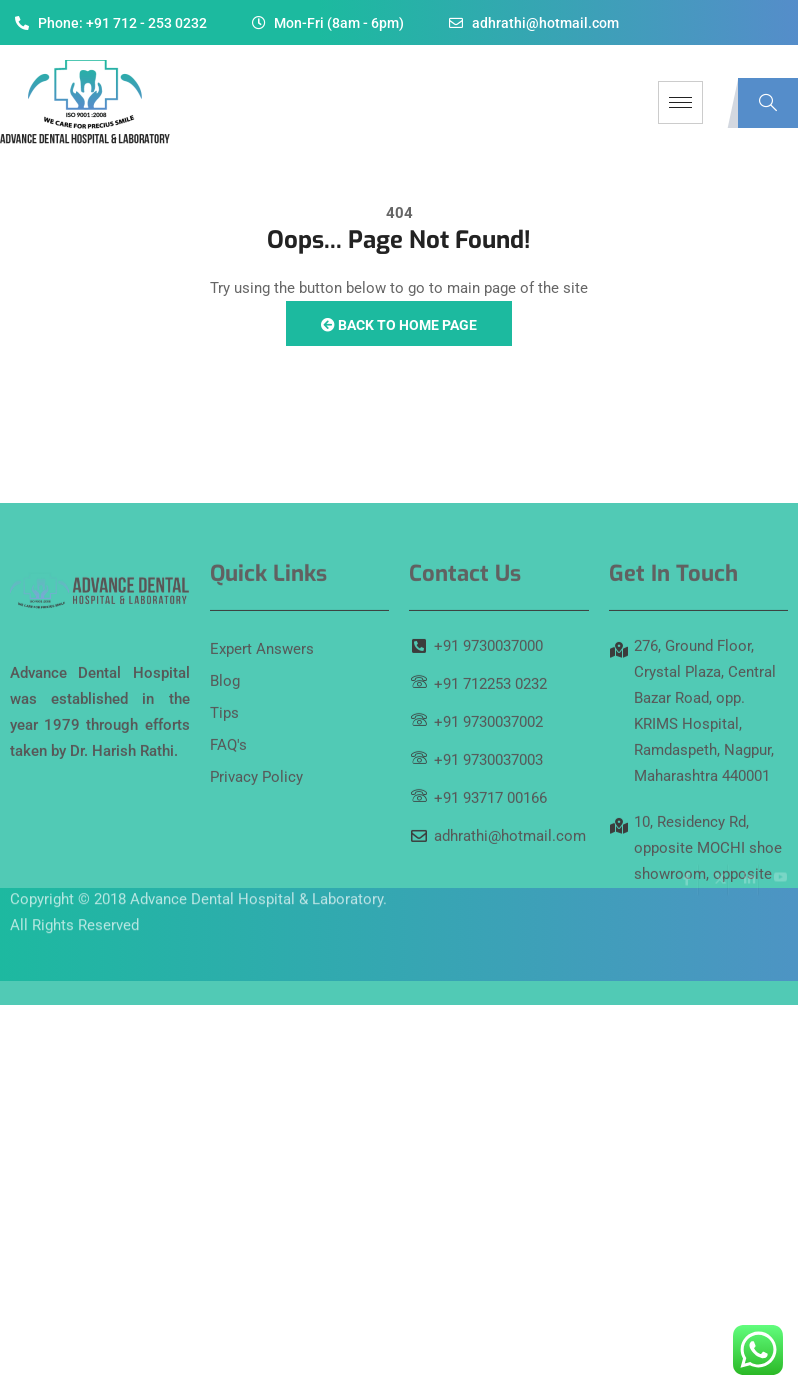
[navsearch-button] (768, 103)
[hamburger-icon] (680, 102)
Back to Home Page (399, 325)
